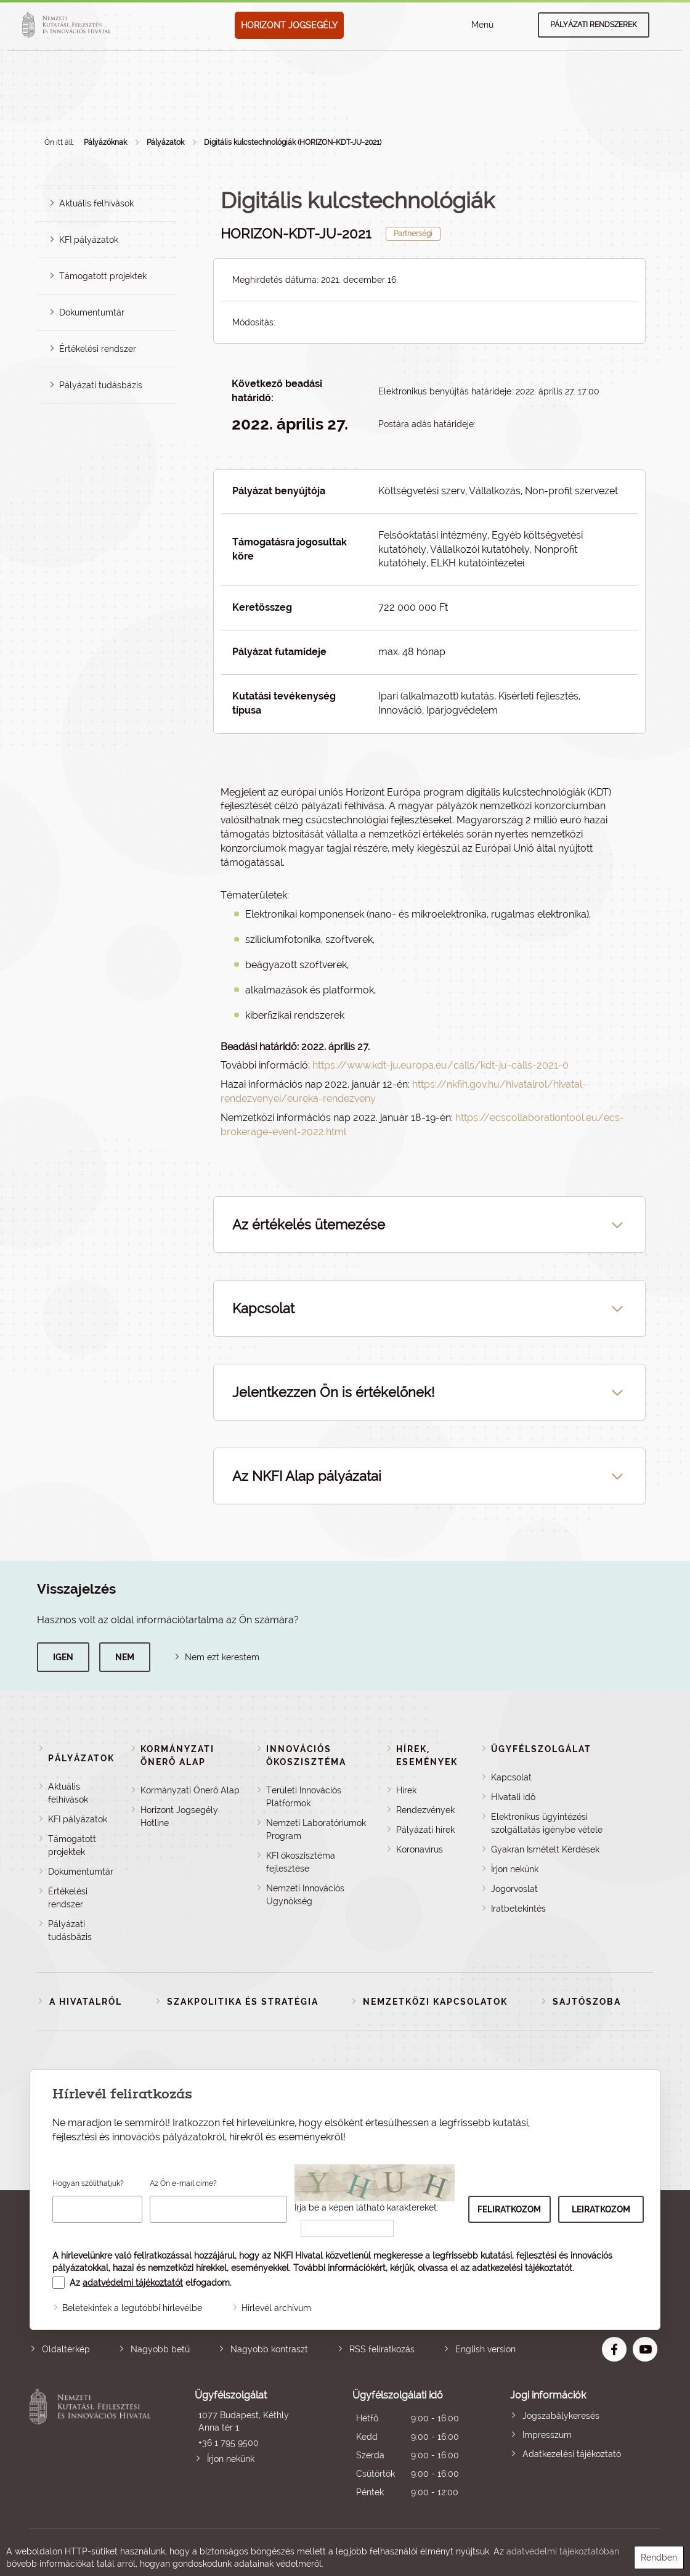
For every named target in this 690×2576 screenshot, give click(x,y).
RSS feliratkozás (382, 2349)
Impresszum (547, 2435)
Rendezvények (425, 1810)
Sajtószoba (587, 2002)
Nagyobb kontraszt (269, 2349)
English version (485, 2349)
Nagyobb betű (160, 2349)
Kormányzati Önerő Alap (190, 1790)
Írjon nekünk (514, 1869)
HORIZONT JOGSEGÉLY (289, 25)
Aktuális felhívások (96, 203)
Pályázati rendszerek (593, 24)
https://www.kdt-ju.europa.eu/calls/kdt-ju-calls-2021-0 (440, 1065)
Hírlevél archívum (276, 2308)
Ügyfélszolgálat (541, 1749)
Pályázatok (165, 142)
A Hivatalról (85, 2002)
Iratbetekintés (518, 1909)
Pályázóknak (105, 142)
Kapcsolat (511, 1777)
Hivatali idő (513, 1797)
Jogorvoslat (514, 1889)
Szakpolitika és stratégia (243, 2002)
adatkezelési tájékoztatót (522, 2268)
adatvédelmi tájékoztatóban (562, 2551)
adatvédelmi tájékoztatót (133, 2283)
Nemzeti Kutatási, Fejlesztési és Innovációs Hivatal (93, 2445)
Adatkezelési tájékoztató (571, 2454)
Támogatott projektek (103, 276)
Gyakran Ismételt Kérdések (545, 1849)
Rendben (659, 2557)
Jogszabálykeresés (560, 2416)
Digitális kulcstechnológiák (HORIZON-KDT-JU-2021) (292, 142)
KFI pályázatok (88, 240)
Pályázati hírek (425, 1830)
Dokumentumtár (91, 312)
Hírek (406, 1790)
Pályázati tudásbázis (100, 385)
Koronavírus (419, 1849)
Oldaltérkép (66, 2349)
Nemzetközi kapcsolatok (435, 2002)
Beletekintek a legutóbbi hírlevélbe (132, 2308)
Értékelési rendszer (97, 349)
